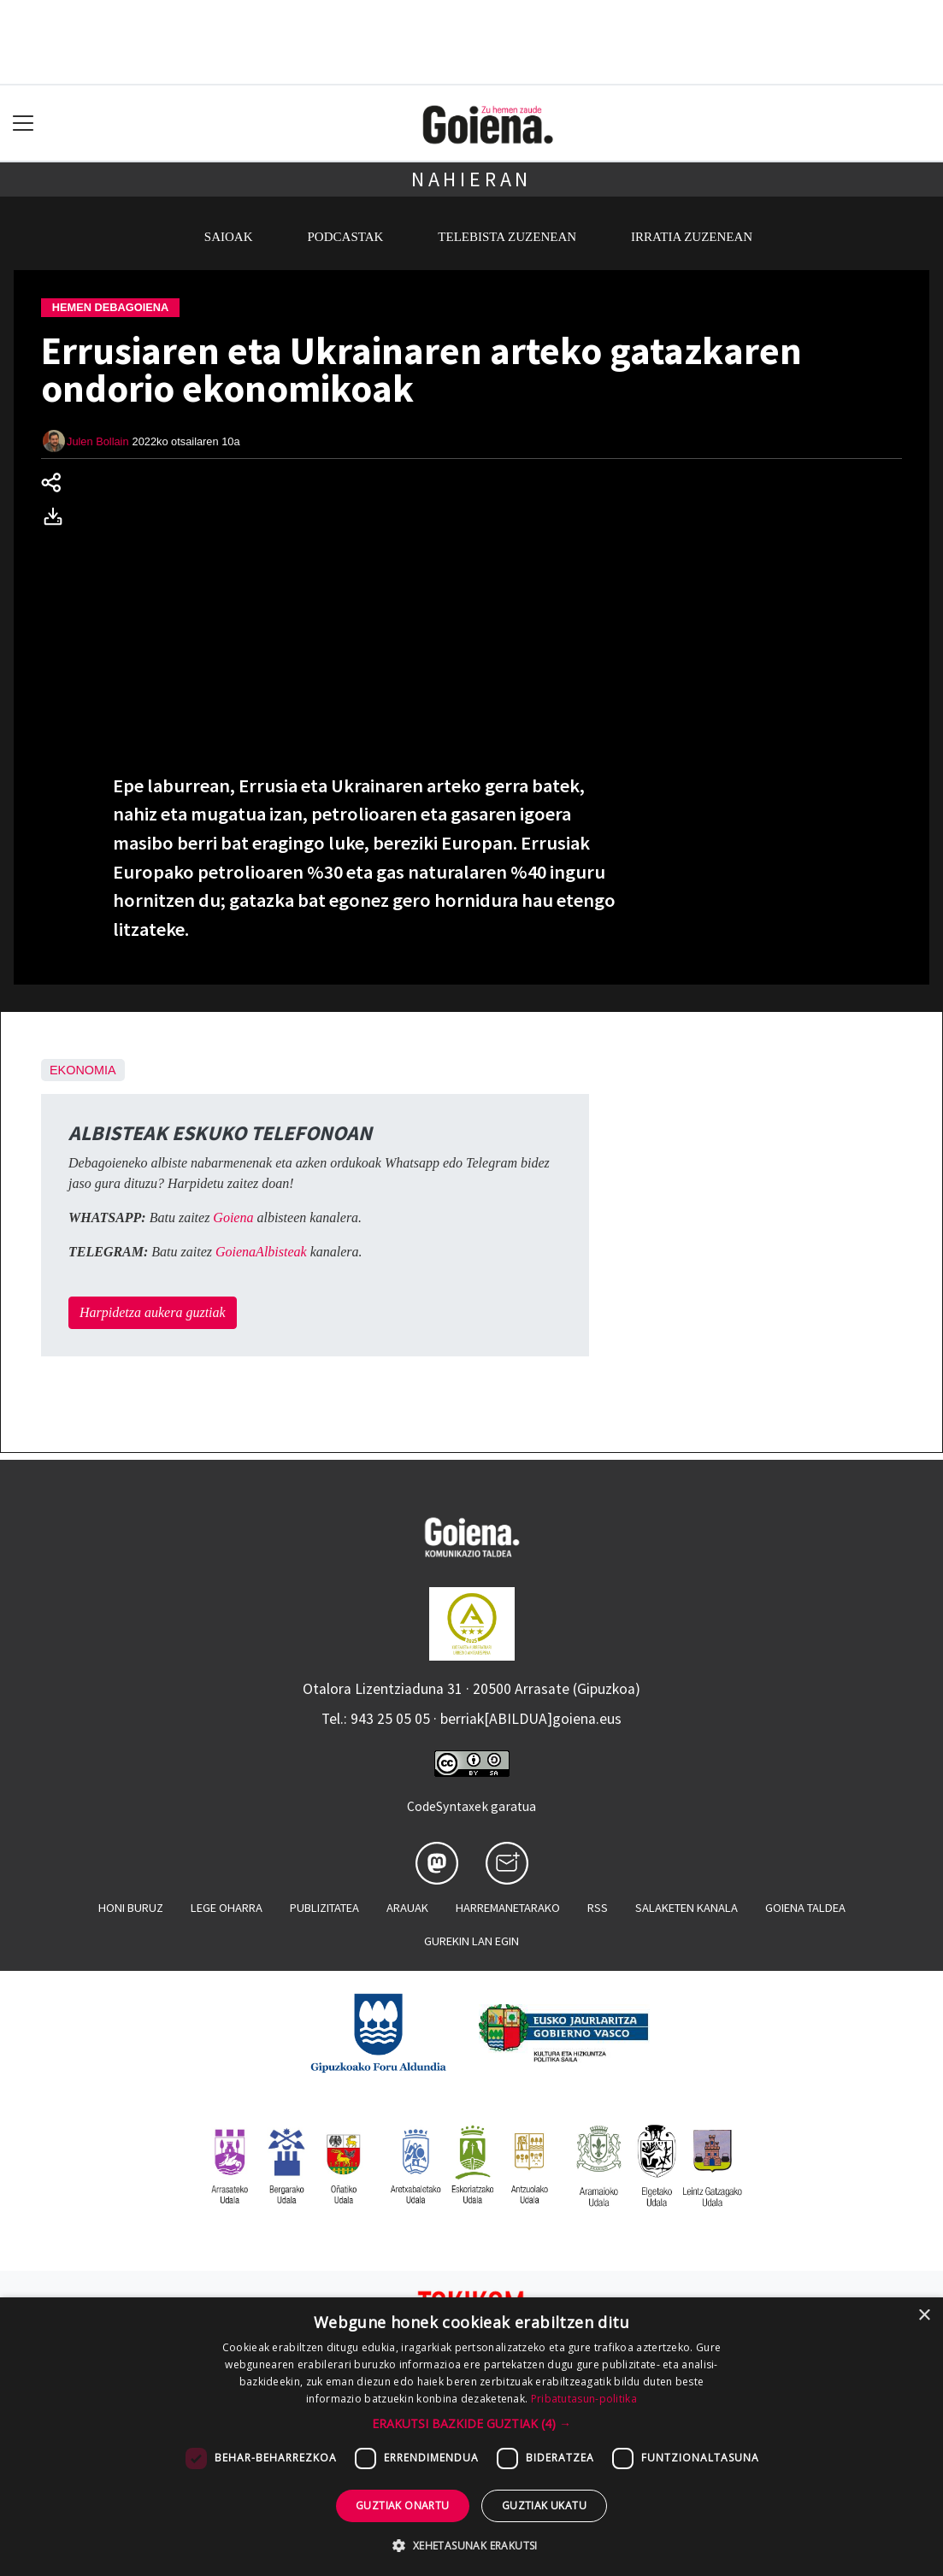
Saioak (228, 237)
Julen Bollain (98, 441)
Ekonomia (83, 1070)
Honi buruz (130, 1907)
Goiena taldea (805, 1907)
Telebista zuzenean (507, 237)
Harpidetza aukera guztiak (153, 1312)
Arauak (407, 1907)
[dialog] (471, 2436)
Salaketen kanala (686, 1907)
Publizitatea (324, 1907)
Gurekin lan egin (471, 1941)
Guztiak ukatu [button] (544, 2505)
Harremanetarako (508, 1907)
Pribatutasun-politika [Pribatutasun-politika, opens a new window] (584, 2398)
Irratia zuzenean (691, 237)
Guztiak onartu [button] (403, 2505)
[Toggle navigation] (23, 123)
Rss (597, 1907)
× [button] (923, 2315)
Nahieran (471, 179)
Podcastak (346, 237)
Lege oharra (226, 1907)
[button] (471, 2423)
